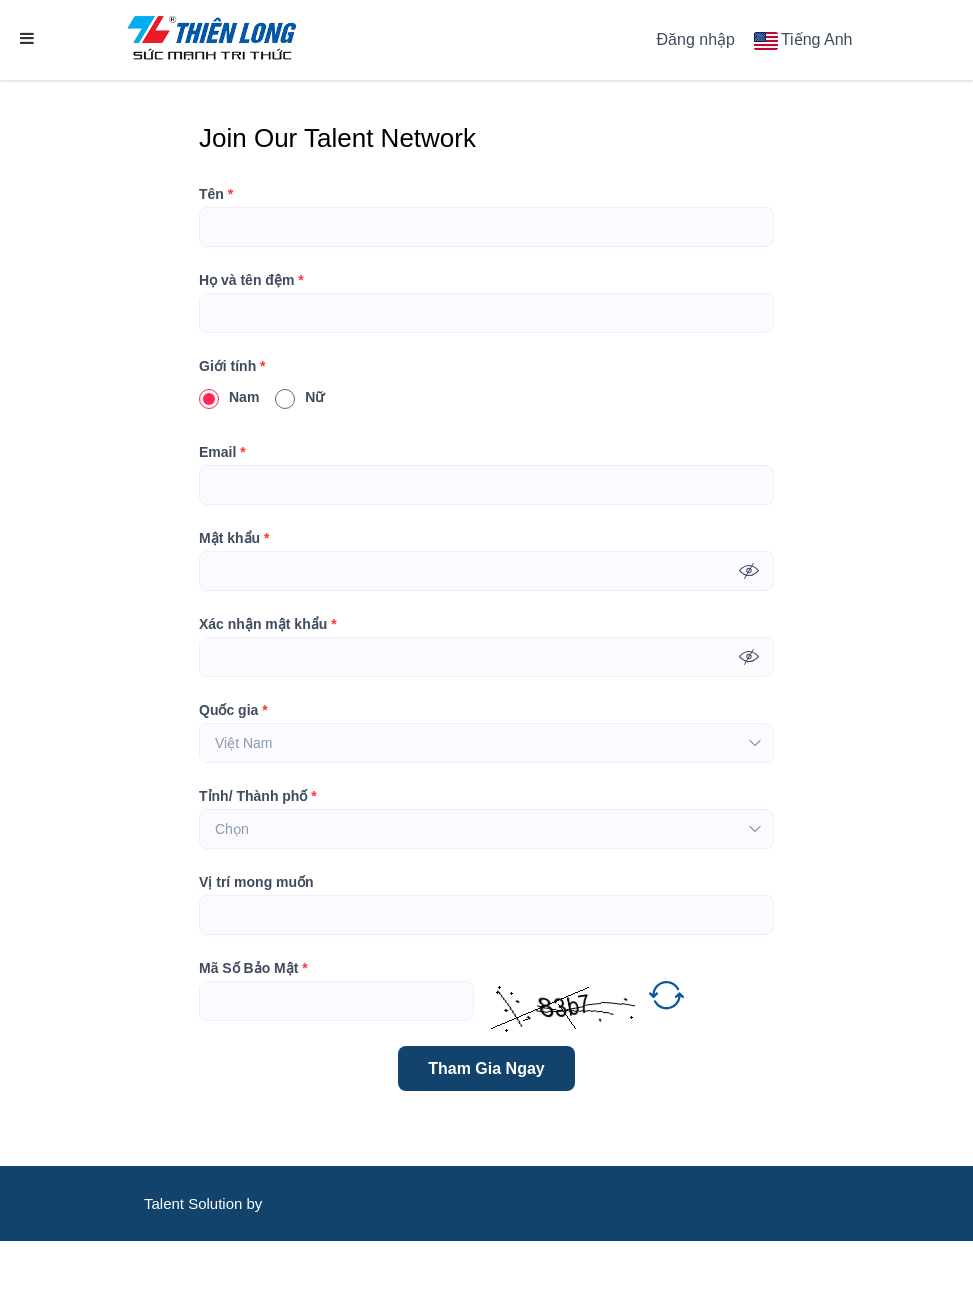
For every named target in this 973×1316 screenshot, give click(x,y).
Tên (216, 194)
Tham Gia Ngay (486, 1068)
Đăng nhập (696, 39)
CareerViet (205, 1278)
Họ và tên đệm (251, 280)
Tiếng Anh (817, 39)
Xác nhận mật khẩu (268, 624)
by (257, 1203)
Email (222, 452)
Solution (217, 1203)
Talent (166, 1203)
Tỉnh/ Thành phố (258, 796)
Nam (229, 397)
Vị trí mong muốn (256, 882)
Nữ (299, 397)
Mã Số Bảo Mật (253, 968)
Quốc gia (233, 710)
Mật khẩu (234, 538)
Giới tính (232, 366)
